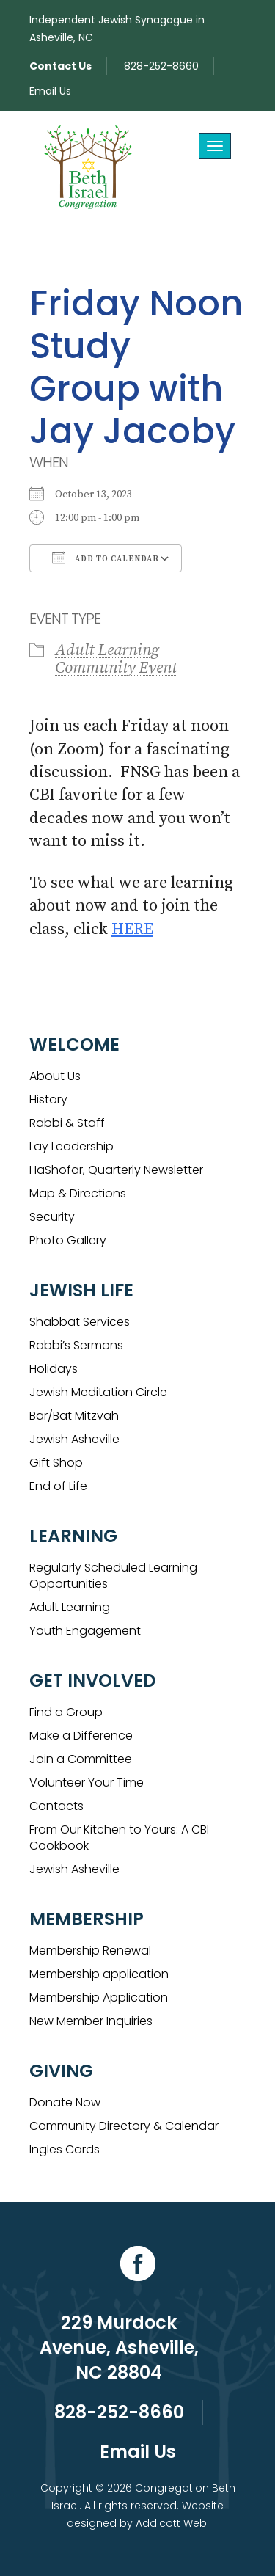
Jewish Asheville (74, 1439)
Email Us (50, 91)
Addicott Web (171, 2523)
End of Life (58, 1486)
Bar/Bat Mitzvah (74, 1415)
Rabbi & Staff (67, 1122)
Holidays (53, 1368)
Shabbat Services (79, 1321)
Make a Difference (81, 1735)
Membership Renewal (90, 1950)
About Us (55, 1076)
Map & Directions (77, 1193)
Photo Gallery (67, 1240)
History (48, 1099)
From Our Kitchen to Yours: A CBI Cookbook (119, 1837)
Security (52, 1216)
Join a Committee (80, 1759)
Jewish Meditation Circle (98, 1392)
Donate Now (64, 2102)
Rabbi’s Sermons (76, 1345)
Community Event (116, 668)
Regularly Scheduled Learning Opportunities (113, 1575)
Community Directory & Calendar (124, 2125)
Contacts (56, 1806)
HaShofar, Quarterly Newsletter (116, 1169)
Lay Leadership (71, 1146)
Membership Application (98, 1997)
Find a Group (66, 1712)
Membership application (99, 1974)
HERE (132, 929)
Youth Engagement (85, 1630)
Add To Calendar (105, 557)
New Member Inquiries (91, 2021)
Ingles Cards (64, 2149)
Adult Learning (107, 650)
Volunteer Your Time (86, 1782)
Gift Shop (56, 1462)
